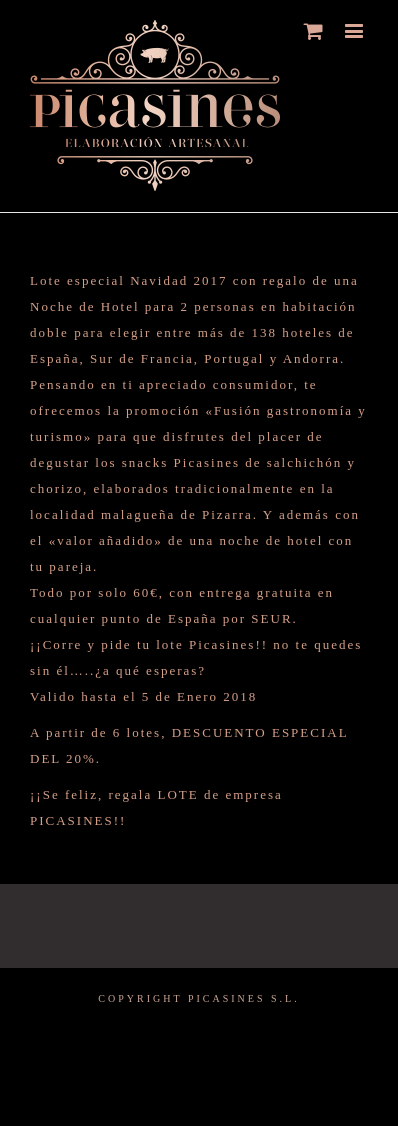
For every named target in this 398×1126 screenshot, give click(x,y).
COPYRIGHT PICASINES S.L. (198, 998)
